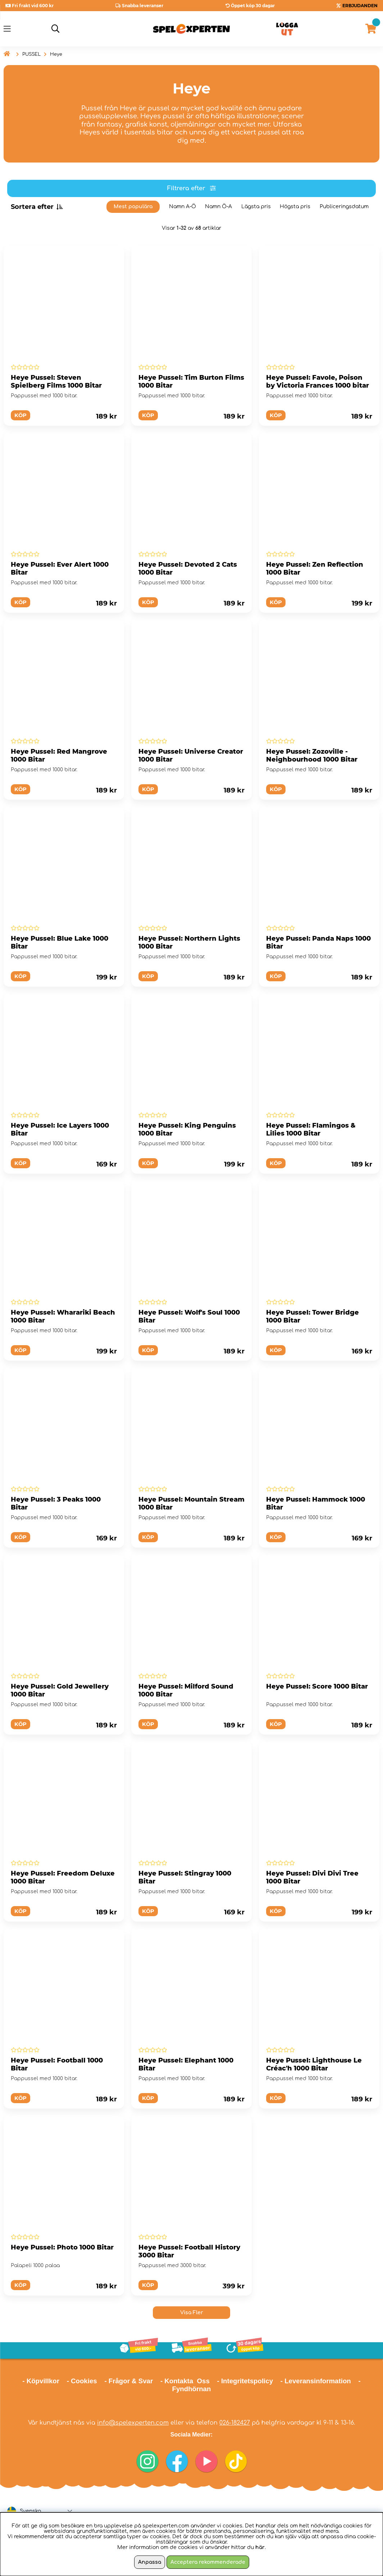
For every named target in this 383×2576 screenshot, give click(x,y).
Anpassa (149, 2562)
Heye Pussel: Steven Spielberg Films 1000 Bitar (56, 381)
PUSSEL (31, 54)
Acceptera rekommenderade (207, 2562)
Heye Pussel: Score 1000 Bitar (317, 1686)
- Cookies (82, 2381)
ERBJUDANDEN (360, 5)
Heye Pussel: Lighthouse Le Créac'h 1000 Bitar (314, 2064)
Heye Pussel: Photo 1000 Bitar (62, 2247)
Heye (56, 54)
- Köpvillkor (40, 2381)
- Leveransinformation (316, 2381)
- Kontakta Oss (185, 2381)
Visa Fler (191, 2312)
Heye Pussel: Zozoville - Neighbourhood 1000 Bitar (311, 755)
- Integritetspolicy (245, 2381)
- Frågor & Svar (128, 2381)
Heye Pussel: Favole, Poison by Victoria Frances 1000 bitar (317, 381)
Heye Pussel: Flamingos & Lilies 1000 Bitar (311, 1129)
